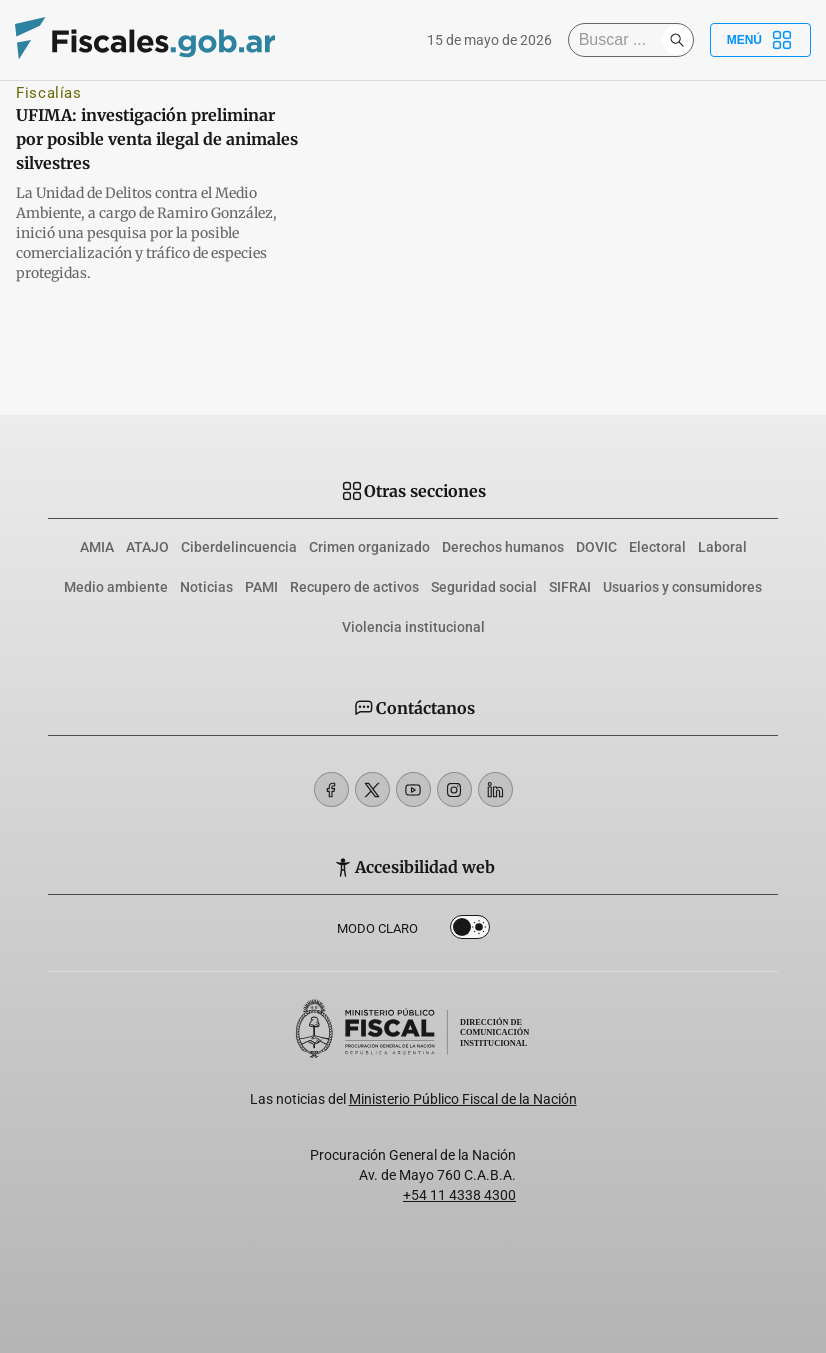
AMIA (97, 547)
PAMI (261, 587)
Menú (760, 40)
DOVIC (596, 547)
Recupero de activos (354, 587)
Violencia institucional (413, 627)
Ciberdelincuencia (239, 547)
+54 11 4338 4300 (459, 1195)
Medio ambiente (116, 587)
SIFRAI (570, 587)
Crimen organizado (369, 547)
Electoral (657, 547)
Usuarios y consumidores (682, 587)
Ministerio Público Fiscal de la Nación (463, 1099)
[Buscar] (620, 40)
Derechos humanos (503, 547)
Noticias (206, 587)
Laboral (722, 547)
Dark (470, 931)
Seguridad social (484, 587)
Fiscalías (49, 93)
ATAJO (147, 547)
